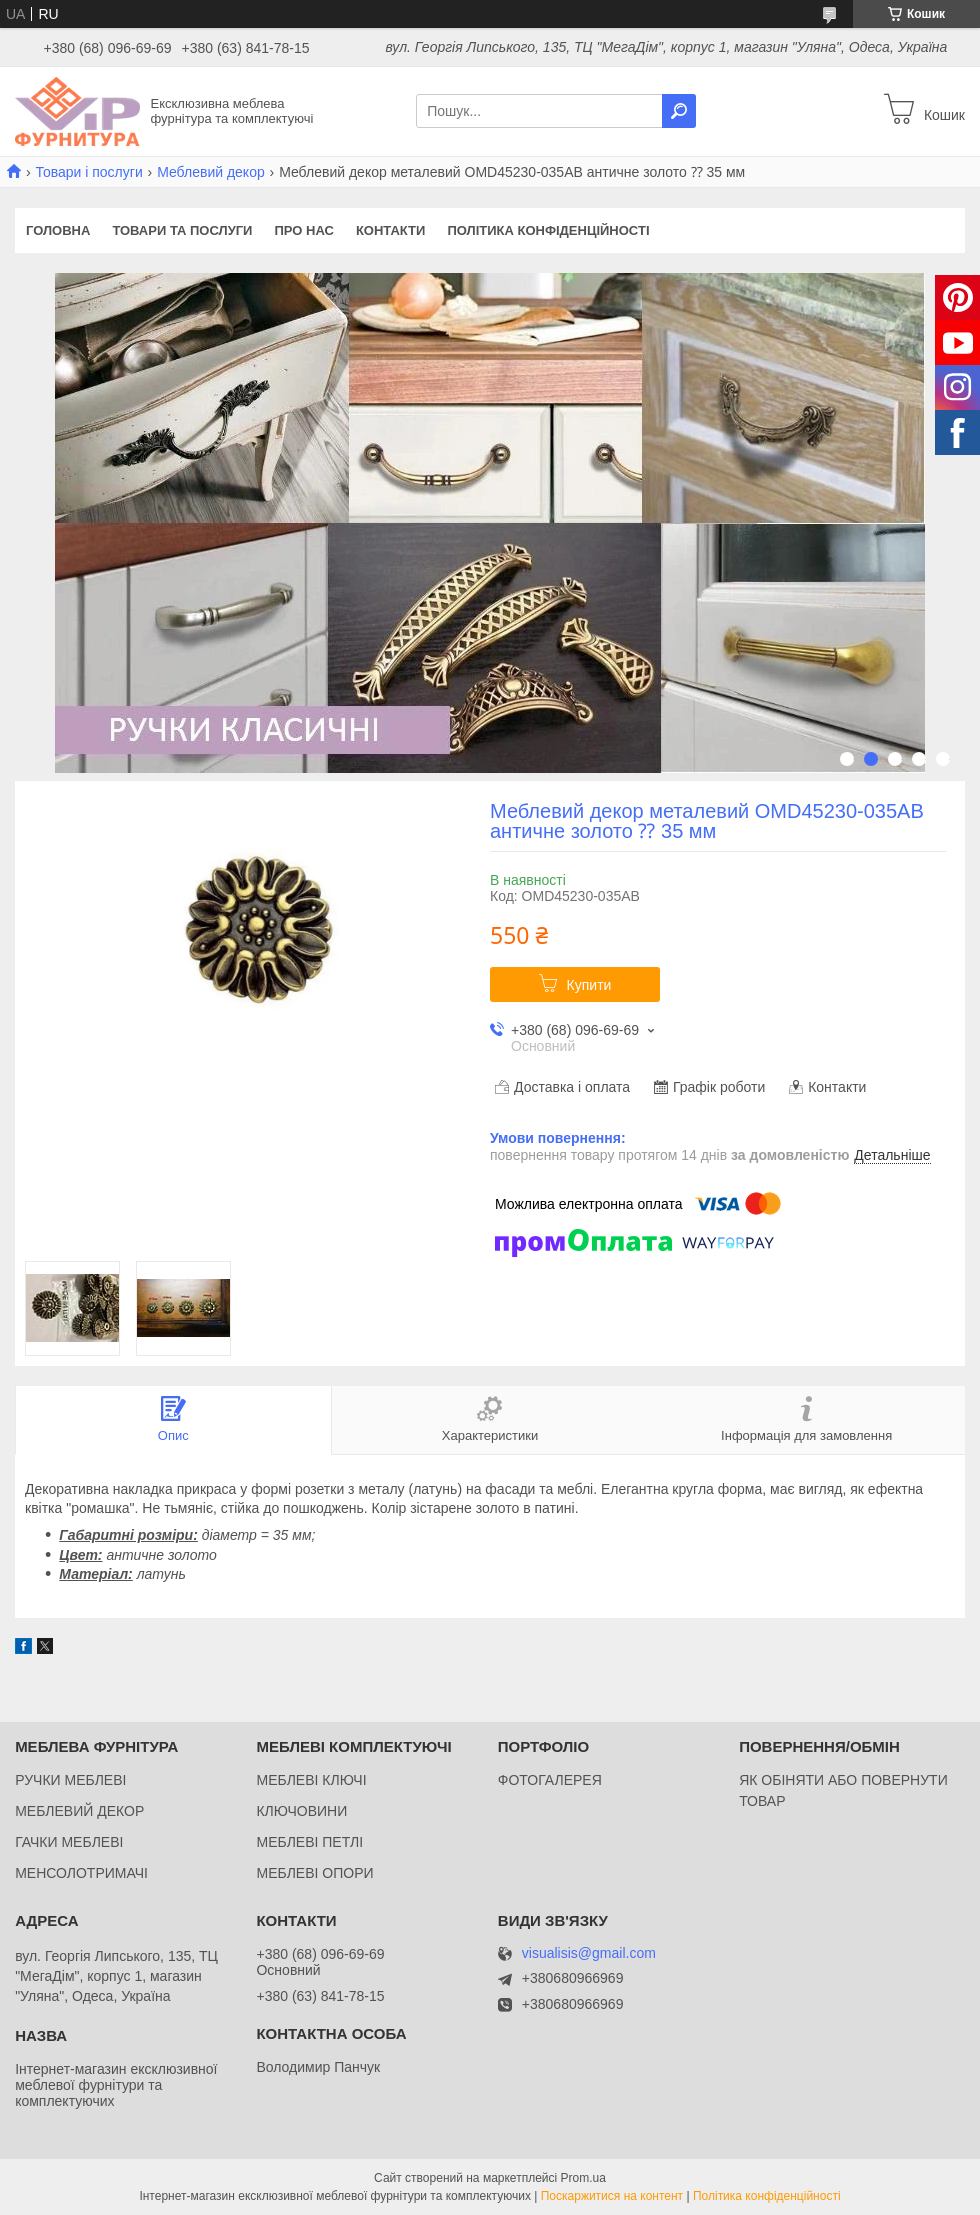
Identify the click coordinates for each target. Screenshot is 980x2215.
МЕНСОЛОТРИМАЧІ (81, 1873)
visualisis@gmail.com (589, 1953)
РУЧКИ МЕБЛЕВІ (70, 1780)
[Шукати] (679, 111)
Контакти (391, 230)
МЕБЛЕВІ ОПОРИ (314, 1873)
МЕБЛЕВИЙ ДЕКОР (79, 1811)
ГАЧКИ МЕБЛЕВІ (69, 1842)
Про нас (303, 230)
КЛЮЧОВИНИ (301, 1811)
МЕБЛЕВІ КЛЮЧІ (311, 1780)
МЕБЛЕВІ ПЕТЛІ (309, 1842)
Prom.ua (583, 2178)
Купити (589, 985)
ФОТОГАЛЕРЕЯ (550, 1780)
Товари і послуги (88, 172)
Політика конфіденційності (548, 230)
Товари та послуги (182, 230)
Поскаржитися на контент (612, 2196)
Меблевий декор (211, 172)
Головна (58, 230)
